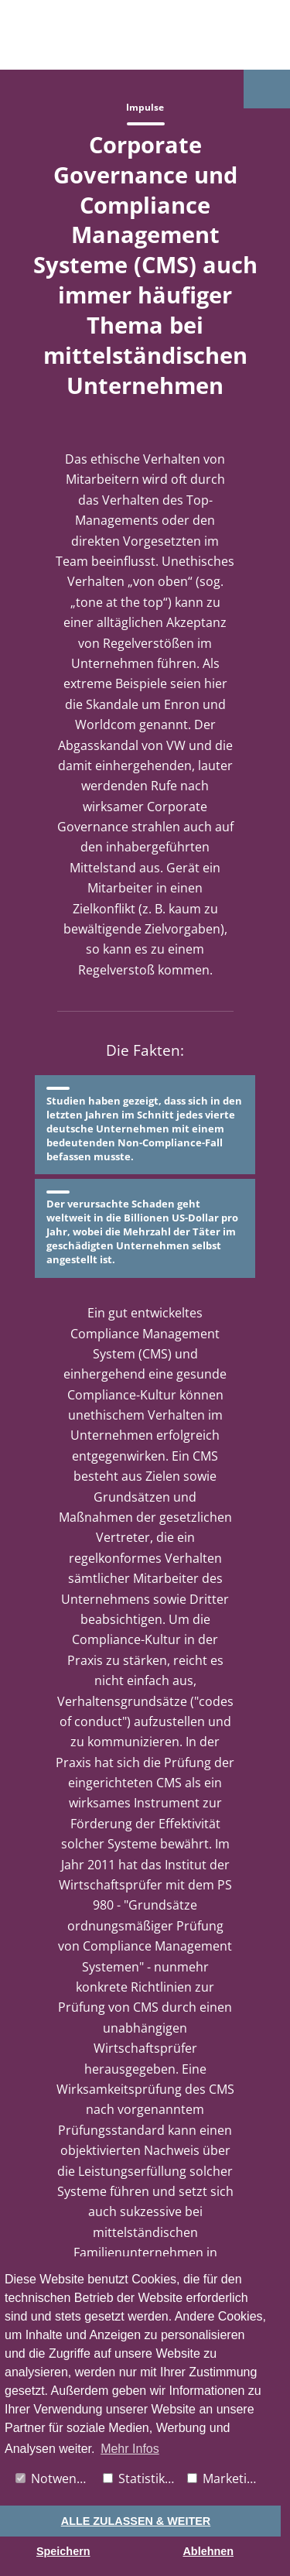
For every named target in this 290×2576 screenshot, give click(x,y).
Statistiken (141, 2478)
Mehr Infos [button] (130, 2448)
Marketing (224, 2478)
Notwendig (54, 2478)
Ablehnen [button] (208, 2551)
